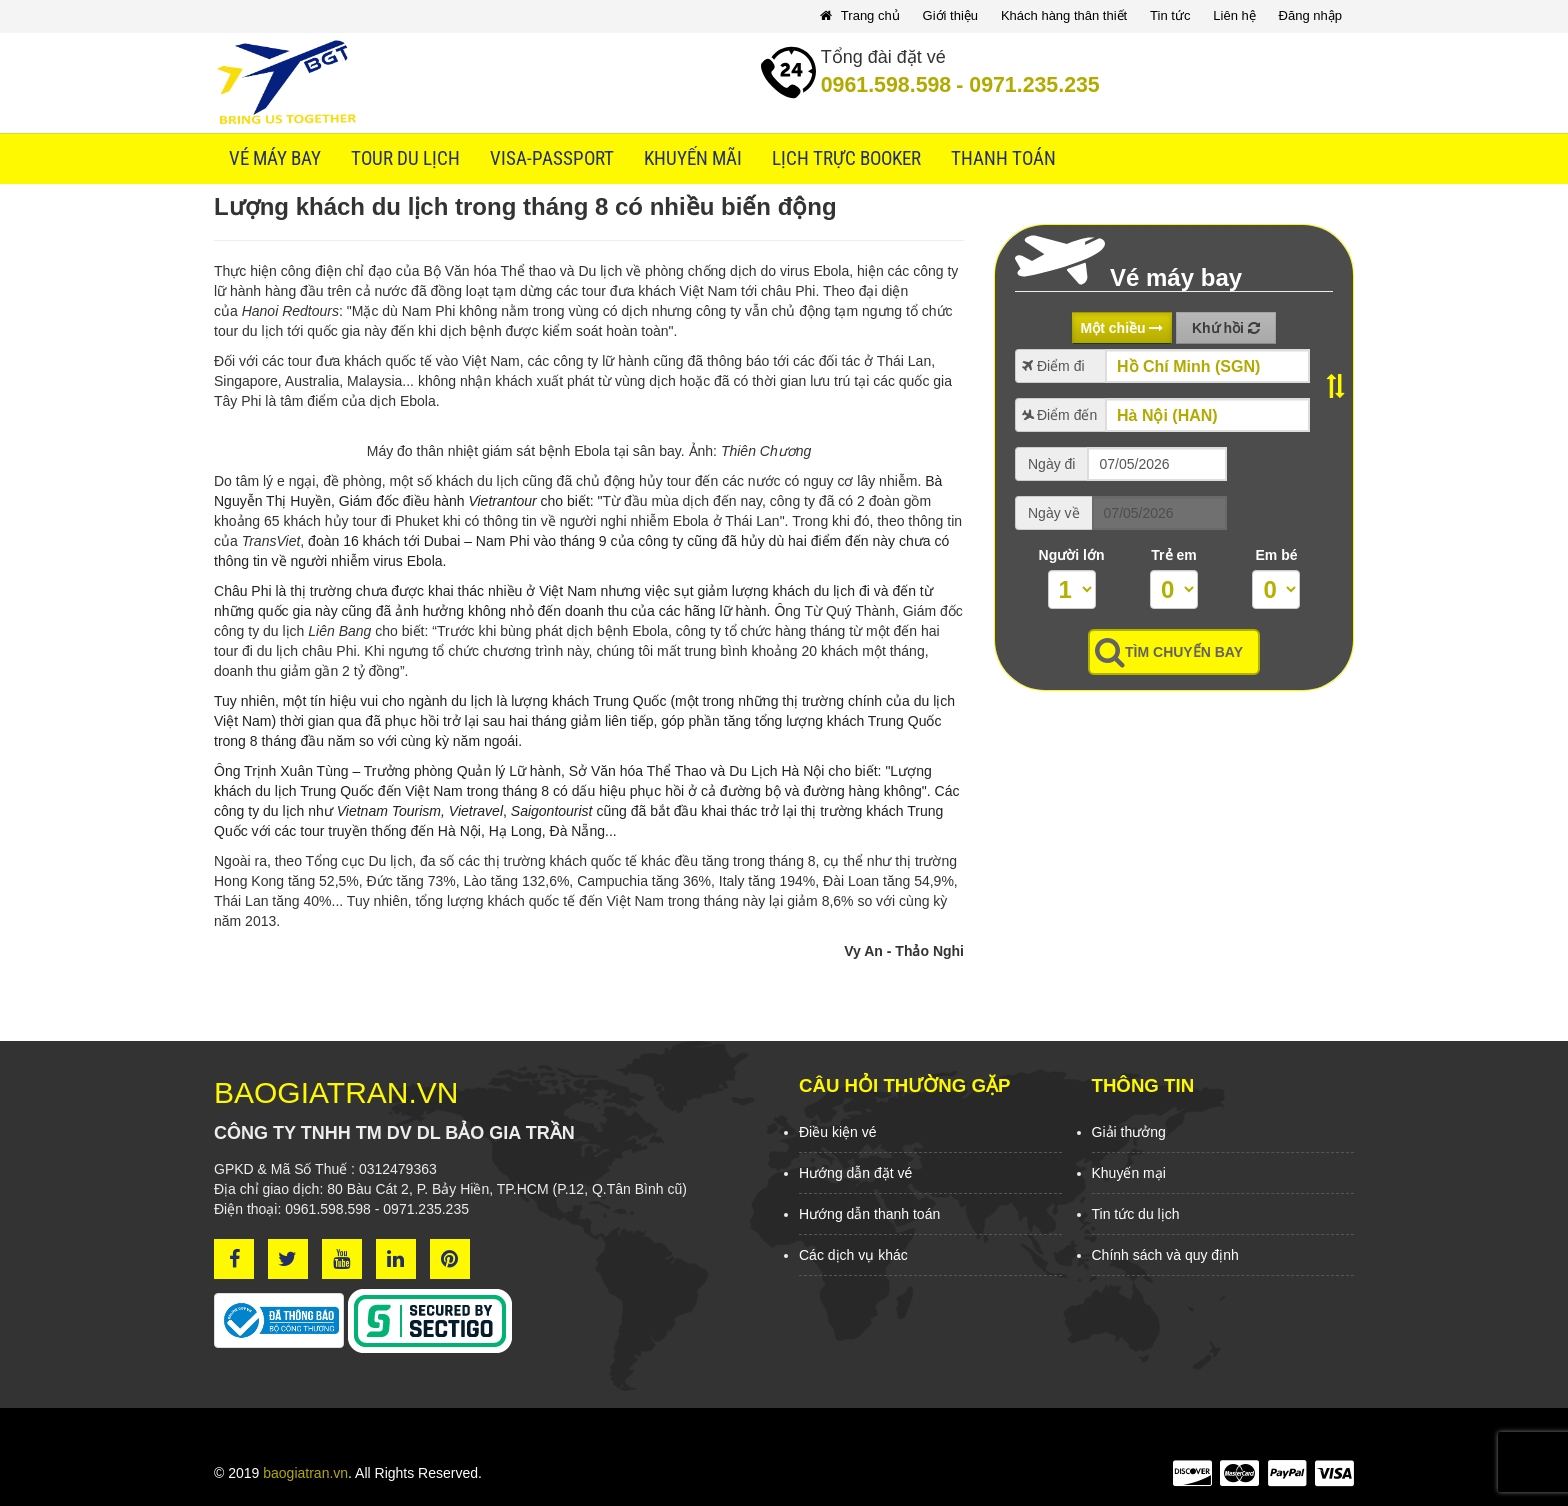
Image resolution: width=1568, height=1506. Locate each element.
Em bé (1276, 555)
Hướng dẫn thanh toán (869, 1214)
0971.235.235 (1028, 85)
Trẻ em (1173, 555)
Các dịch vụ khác (853, 1255)
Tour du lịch (405, 159)
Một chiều (1122, 328)
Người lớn (1072, 555)
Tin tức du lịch (1136, 1214)
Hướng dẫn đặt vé (855, 1173)
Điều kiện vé (837, 1132)
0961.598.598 (886, 85)
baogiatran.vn (305, 1473)
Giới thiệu (950, 15)
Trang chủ (859, 15)
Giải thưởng (1129, 1132)
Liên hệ (1234, 15)
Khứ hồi (1226, 328)
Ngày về (1054, 513)
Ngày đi (1051, 464)
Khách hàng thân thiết (1064, 15)
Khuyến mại (1129, 1173)
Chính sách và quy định (1165, 1255)
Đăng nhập (1310, 15)
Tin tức (1170, 15)
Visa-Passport (552, 159)
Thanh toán (1003, 159)
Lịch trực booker (846, 159)
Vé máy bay (275, 159)
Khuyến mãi (693, 159)
